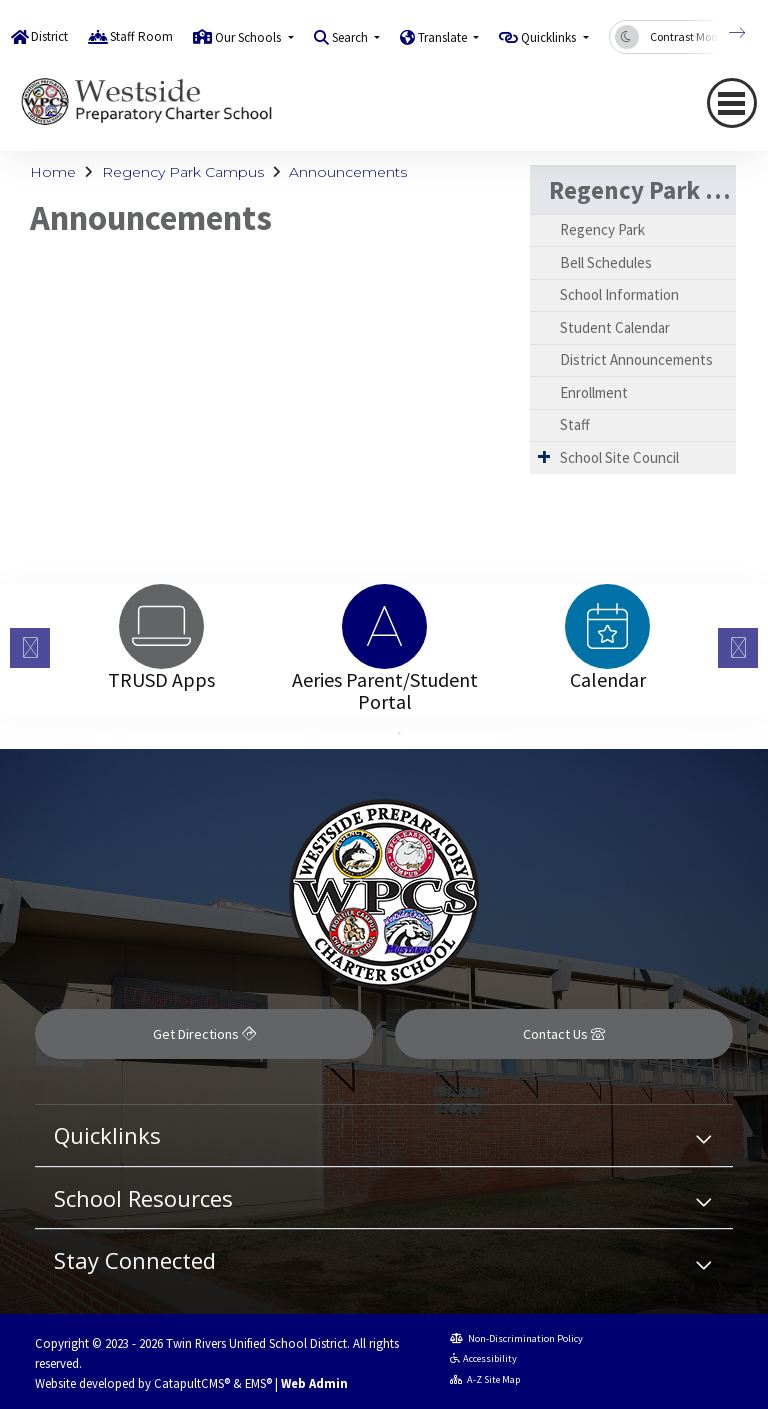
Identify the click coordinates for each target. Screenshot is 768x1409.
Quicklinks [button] (550, 37)
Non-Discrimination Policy (517, 1338)
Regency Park (602, 229)
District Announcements (636, 359)
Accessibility (484, 1358)
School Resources (143, 1198)
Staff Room (141, 36)
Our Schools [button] (249, 37)
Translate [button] (444, 37)
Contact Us (564, 1034)
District (49, 36)
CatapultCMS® (192, 1383)
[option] (161, 626)
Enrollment (594, 392)
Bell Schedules (606, 262)
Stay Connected (135, 1260)
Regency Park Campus (183, 172)
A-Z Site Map (485, 1379)
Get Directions (204, 1034)
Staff (575, 424)
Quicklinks (107, 1135)
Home (53, 172)
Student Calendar (615, 327)
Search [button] (351, 37)
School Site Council (619, 457)
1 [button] (369, 734)
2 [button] (399, 734)
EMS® (258, 1383)
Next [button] (738, 648)
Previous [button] (30, 648)
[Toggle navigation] (732, 103)
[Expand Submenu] (544, 456)
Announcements (348, 172)
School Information (619, 294)
